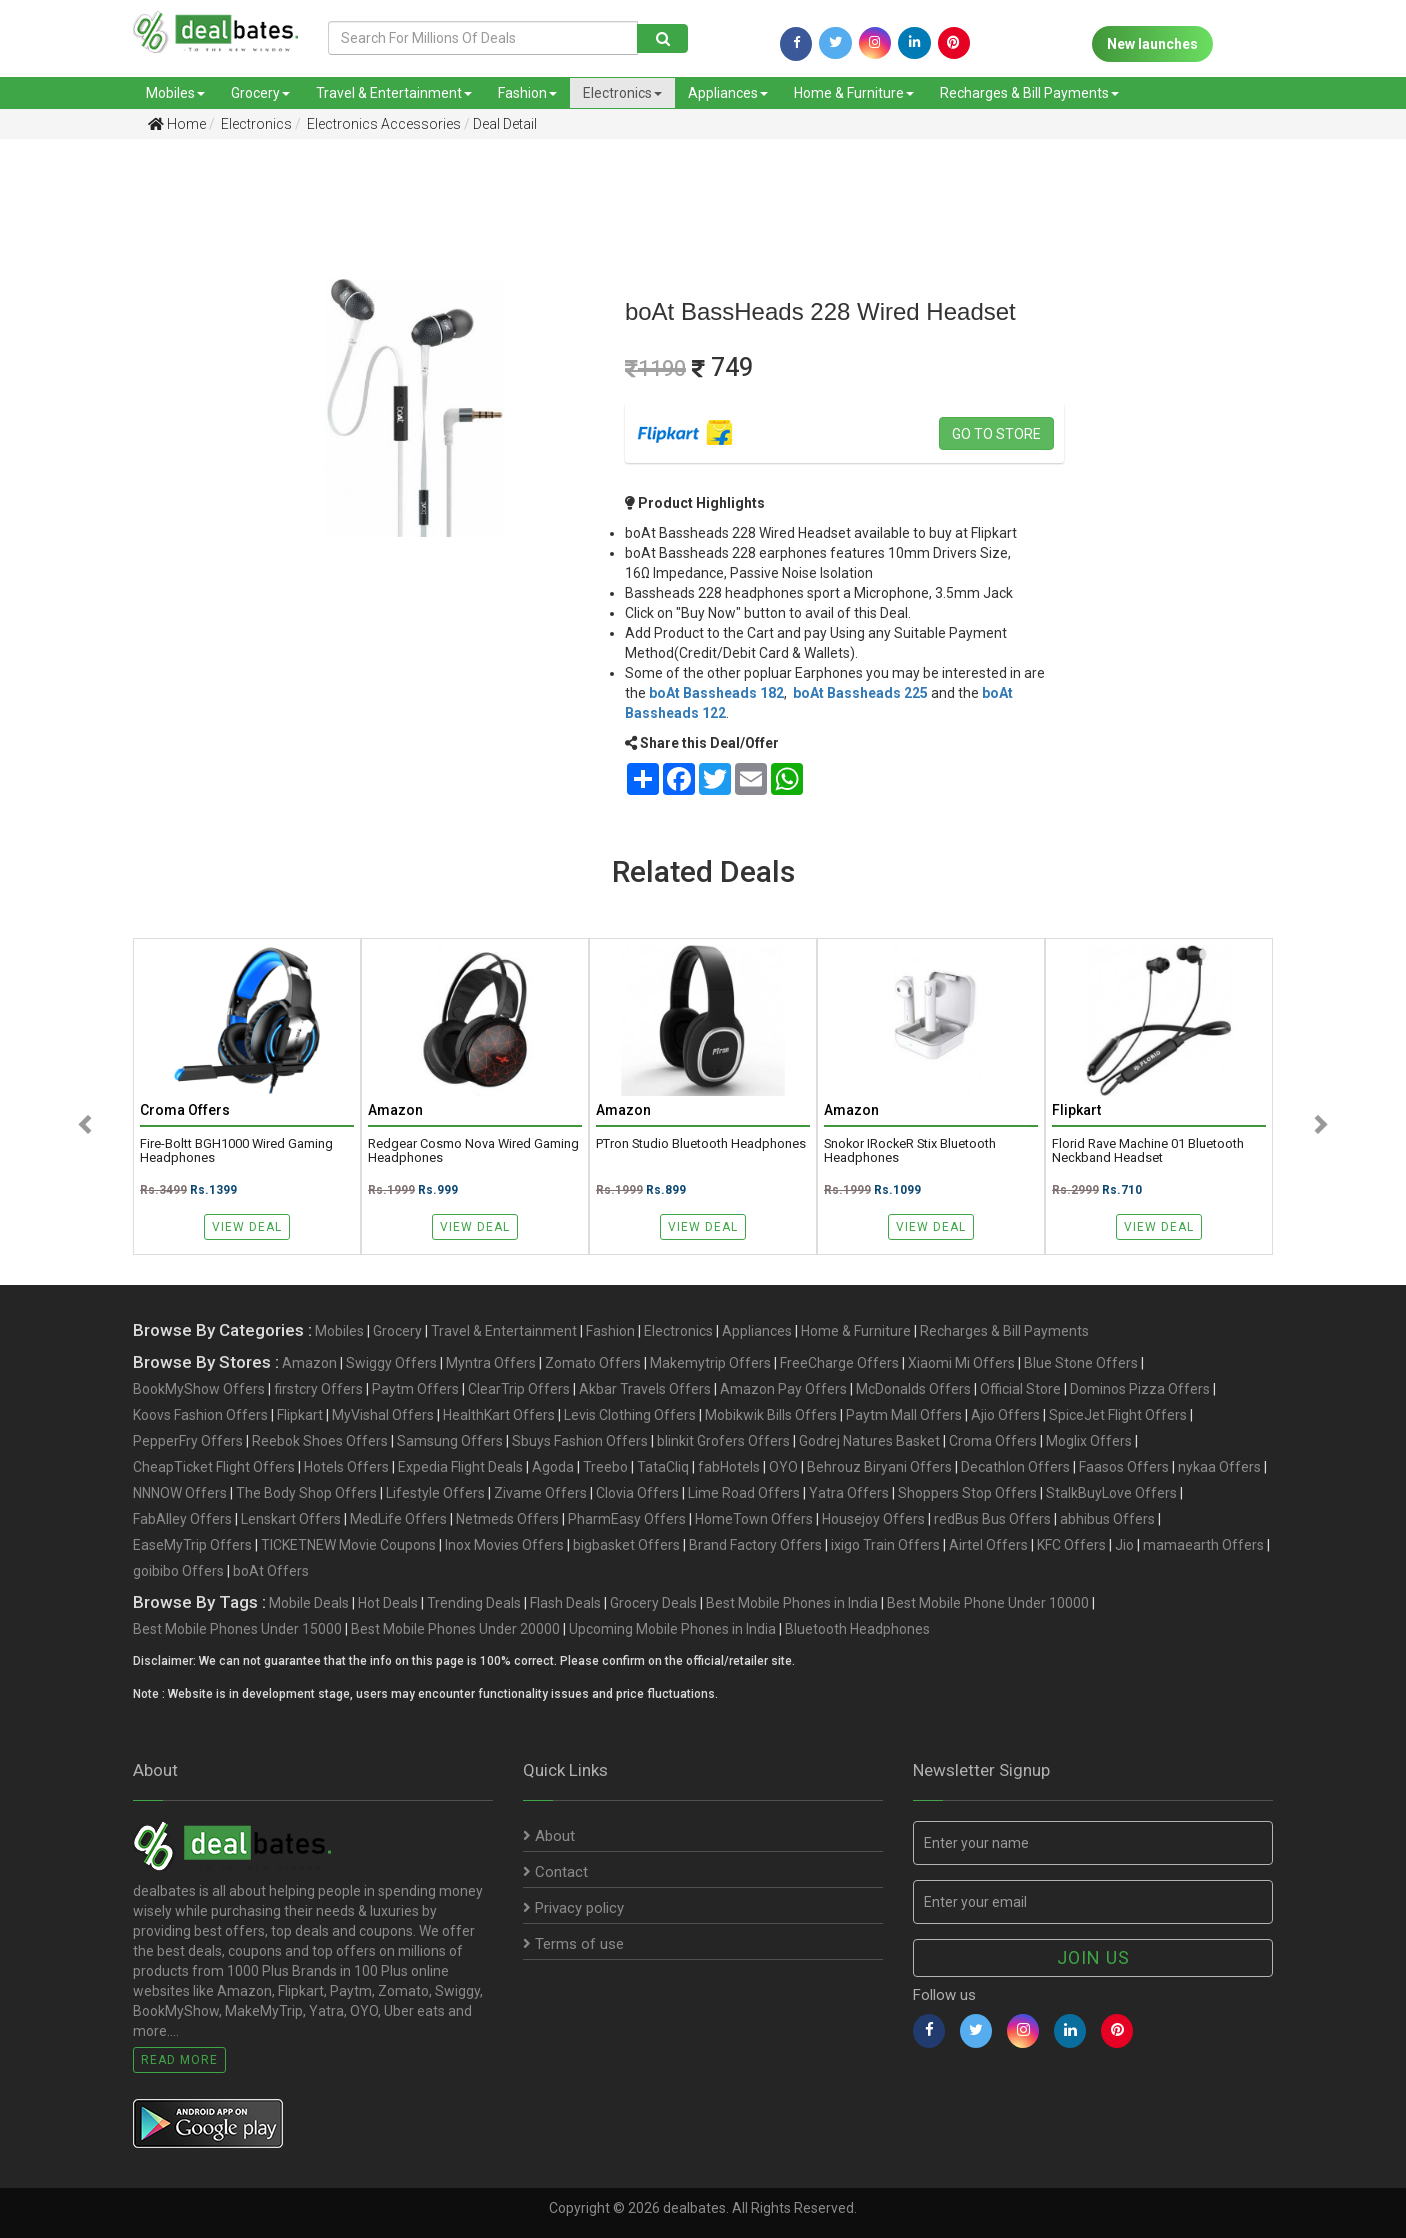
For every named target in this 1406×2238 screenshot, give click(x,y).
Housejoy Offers (873, 1519)
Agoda (553, 1467)
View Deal (247, 1227)
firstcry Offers (318, 1389)
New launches (1152, 44)
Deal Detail (505, 124)
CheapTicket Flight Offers (214, 1467)
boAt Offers (271, 1571)
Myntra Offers (491, 1363)
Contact (555, 1872)
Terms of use (573, 1944)
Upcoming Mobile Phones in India (672, 1629)
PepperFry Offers (188, 1441)
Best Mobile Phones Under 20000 (455, 1629)
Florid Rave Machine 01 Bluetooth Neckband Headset (1148, 1151)
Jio (1124, 1545)
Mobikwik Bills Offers (771, 1415)
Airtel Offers (988, 1545)
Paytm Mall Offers (904, 1415)
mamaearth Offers (1203, 1545)
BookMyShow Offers (199, 1389)
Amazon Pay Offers (783, 1389)
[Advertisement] (102, 469)
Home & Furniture (854, 93)
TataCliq (663, 1467)
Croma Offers (993, 1441)
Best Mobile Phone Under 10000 (988, 1603)
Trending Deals (474, 1603)
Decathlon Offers (1015, 1467)
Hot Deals (388, 1603)
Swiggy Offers (391, 1363)
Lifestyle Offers (435, 1493)
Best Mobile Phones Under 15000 (237, 1629)
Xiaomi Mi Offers (961, 1363)
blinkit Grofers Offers (723, 1441)
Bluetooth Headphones (857, 1629)
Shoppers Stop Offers (967, 1493)
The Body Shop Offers (306, 1493)
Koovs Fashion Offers (200, 1415)
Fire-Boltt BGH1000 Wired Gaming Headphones (236, 1151)
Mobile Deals (309, 1603)
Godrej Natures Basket (869, 1441)
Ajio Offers (1005, 1415)
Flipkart (300, 1415)
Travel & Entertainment (394, 93)
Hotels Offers (346, 1467)
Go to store (996, 434)
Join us (1093, 1957)
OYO (783, 1467)
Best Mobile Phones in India (792, 1603)
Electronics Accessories (382, 124)
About (549, 1836)
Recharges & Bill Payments (1029, 93)
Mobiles (175, 93)
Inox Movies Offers (504, 1545)
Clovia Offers (637, 1493)
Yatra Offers (849, 1493)
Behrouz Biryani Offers (879, 1467)
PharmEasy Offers (627, 1519)
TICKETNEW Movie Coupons (348, 1545)
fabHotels (729, 1467)
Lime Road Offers (744, 1493)
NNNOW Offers (180, 1493)
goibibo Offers (178, 1571)
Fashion (527, 93)
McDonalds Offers (913, 1389)
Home (177, 124)
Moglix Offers (1089, 1441)
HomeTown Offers (754, 1519)
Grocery (260, 93)
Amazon (309, 1363)
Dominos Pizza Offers (1140, 1389)
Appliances (728, 93)
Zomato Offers (593, 1363)
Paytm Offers (415, 1389)
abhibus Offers (1107, 1519)
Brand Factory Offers (755, 1545)
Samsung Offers (450, 1441)
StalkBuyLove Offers (1111, 1493)
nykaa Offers (1219, 1467)
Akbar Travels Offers (645, 1389)
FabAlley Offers (182, 1519)
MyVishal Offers (383, 1415)
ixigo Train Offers (885, 1545)
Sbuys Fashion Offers (580, 1441)
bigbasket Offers (626, 1545)
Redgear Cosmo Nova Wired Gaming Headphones (473, 1151)
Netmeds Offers (507, 1519)
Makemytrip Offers (710, 1363)
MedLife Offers (398, 1519)
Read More (179, 2060)
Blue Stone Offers (1081, 1363)
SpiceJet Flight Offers (1118, 1415)
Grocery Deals (653, 1603)
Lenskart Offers (291, 1519)
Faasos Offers (1124, 1467)
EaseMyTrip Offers (192, 1545)
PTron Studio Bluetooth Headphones (701, 1144)
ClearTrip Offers (519, 1389)
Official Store (1020, 1389)
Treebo (605, 1467)
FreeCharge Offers (839, 1363)
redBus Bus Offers (992, 1519)
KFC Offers (1071, 1545)
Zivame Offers (540, 1493)
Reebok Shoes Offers (320, 1441)
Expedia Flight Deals (460, 1467)
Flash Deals (565, 1603)
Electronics (622, 93)
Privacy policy (573, 1908)
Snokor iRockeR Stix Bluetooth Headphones (910, 1151)
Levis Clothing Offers (630, 1415)
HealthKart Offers (499, 1415)
